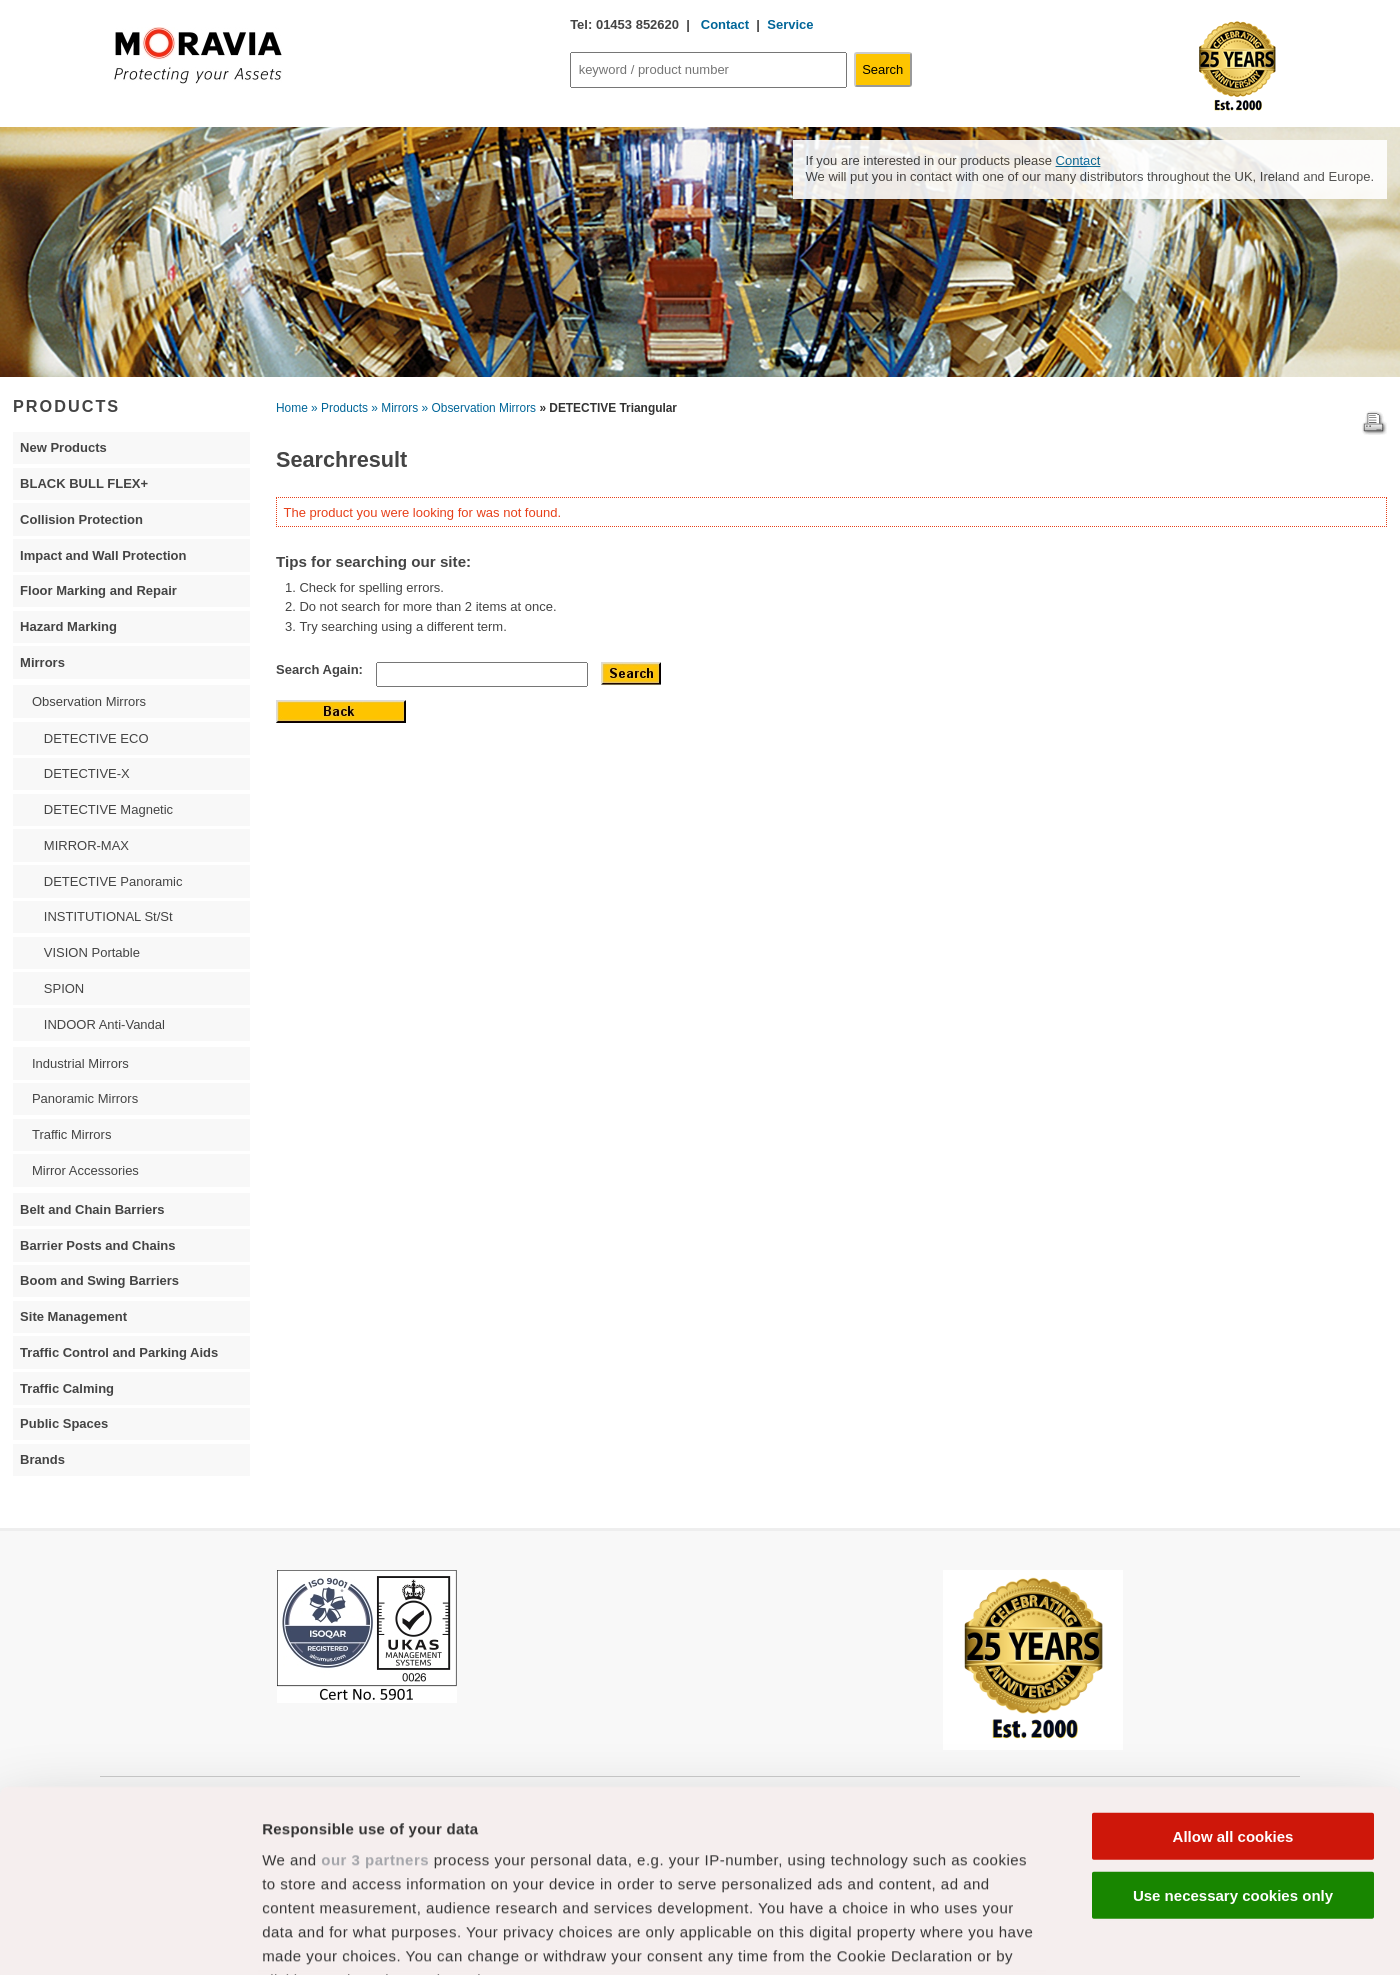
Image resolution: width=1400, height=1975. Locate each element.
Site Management (73, 1316)
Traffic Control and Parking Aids (119, 1352)
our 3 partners (375, 1689)
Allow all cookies (1233, 1666)
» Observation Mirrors (479, 408)
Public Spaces (64, 1423)
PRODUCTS (66, 406)
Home (292, 408)
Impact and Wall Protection (103, 555)
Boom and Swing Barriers (99, 1280)
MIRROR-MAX (86, 845)
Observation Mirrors (89, 701)
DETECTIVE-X (87, 773)
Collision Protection (81, 519)
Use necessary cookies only (1233, 1724)
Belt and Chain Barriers (92, 1209)
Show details (1049, 1935)
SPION (64, 988)
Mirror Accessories (85, 1170)
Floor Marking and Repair (98, 590)
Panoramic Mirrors (85, 1098)
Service (790, 24)
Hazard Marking (68, 626)
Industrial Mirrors (80, 1063)
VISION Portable (92, 952)
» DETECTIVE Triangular (608, 408)
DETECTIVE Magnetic (108, 809)
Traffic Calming (67, 1388)
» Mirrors (394, 408)
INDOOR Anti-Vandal (104, 1024)
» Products (339, 408)
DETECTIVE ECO (96, 738)
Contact (723, 24)
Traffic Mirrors (71, 1134)
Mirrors (42, 662)
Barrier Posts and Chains (97, 1245)
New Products (63, 447)
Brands (42, 1459)
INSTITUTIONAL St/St (108, 916)
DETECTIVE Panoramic (113, 881)
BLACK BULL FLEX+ (84, 483)
